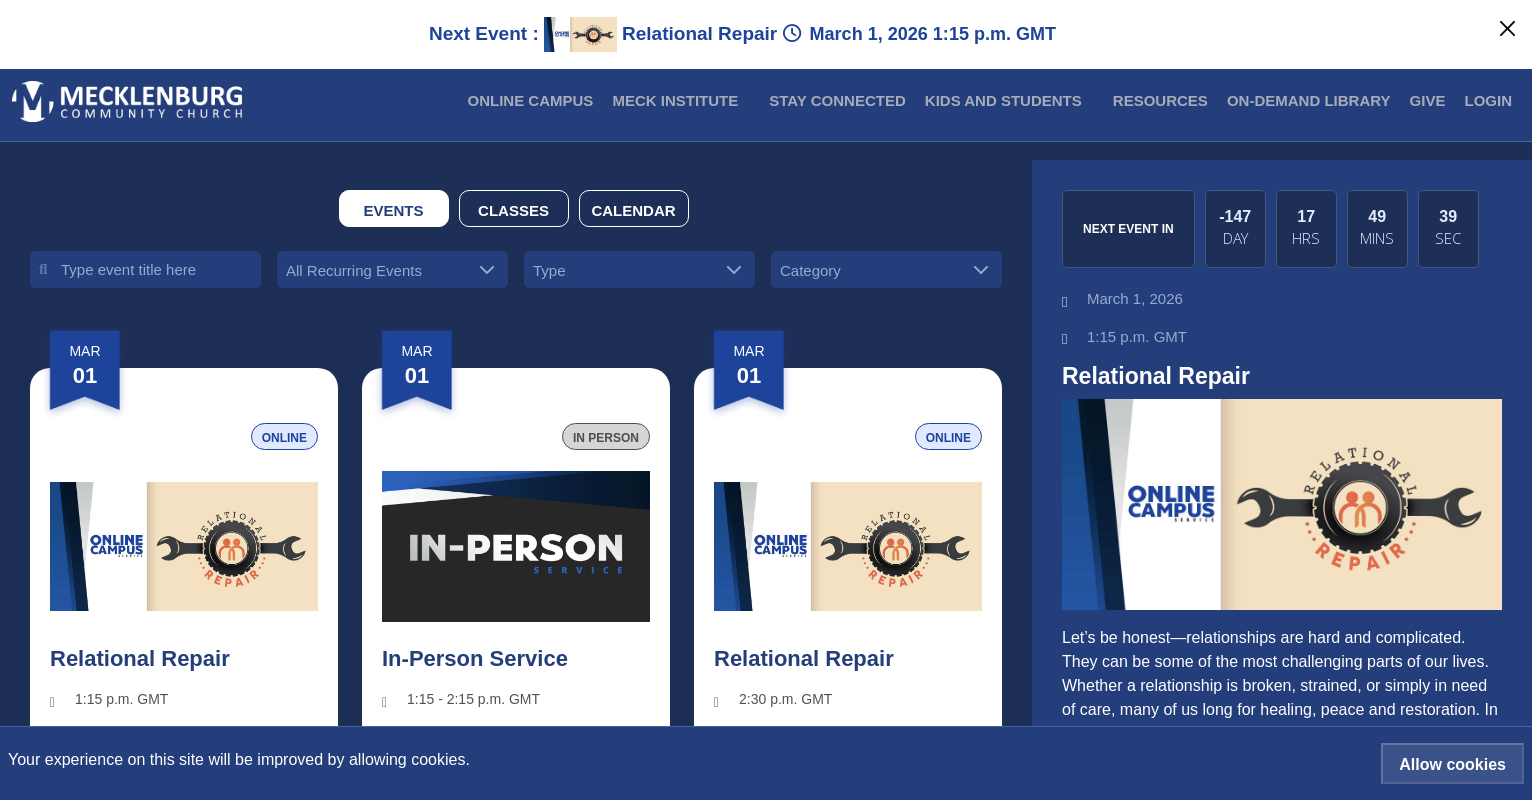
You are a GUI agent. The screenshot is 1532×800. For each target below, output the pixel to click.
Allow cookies (1452, 764)
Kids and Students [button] (1003, 100)
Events (393, 210)
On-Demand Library (1309, 100)
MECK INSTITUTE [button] (675, 100)
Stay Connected (837, 100)
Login (1489, 100)
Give (1428, 100)
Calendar (633, 210)
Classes (513, 210)
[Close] (1507, 28)
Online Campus (531, 100)
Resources (1160, 100)
